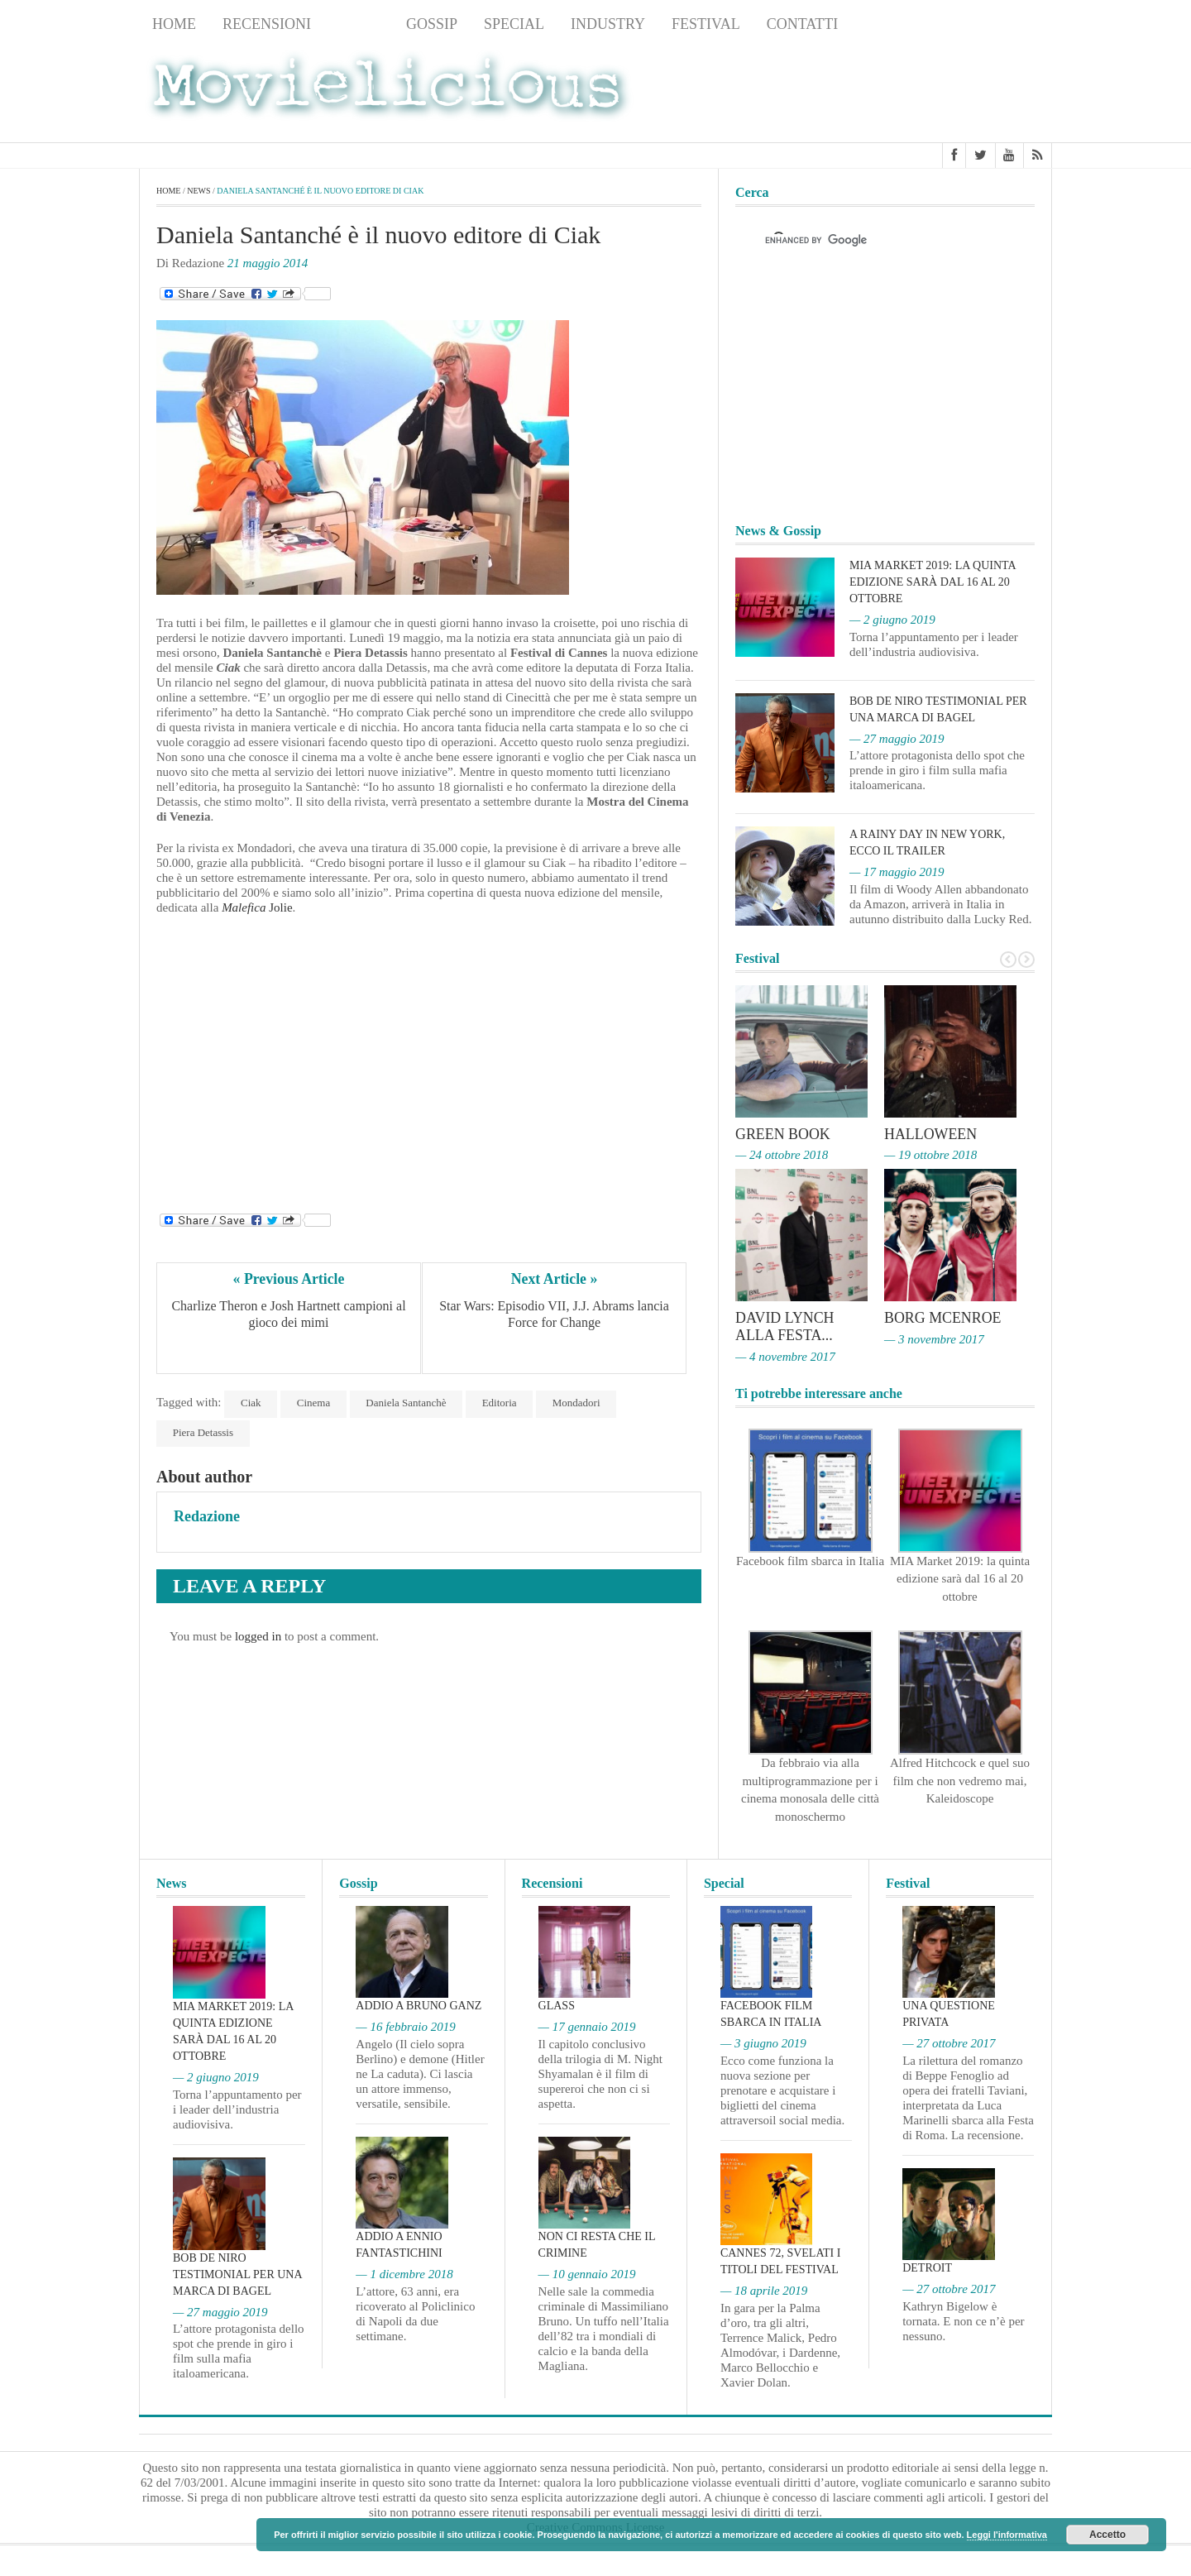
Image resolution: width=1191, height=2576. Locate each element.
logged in (258, 1636)
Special (514, 24)
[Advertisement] (919, 91)
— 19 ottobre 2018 (930, 1154)
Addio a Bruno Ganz (418, 2004)
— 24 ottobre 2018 (781, 1154)
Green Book (783, 1134)
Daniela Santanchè (407, 1402)
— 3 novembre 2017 (934, 1337)
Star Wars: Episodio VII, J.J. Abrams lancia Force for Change (555, 1315)
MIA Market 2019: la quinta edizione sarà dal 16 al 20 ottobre (932, 582)
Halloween (931, 1134)
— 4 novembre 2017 (785, 1354)
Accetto (1107, 2534)
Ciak (251, 1402)
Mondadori (578, 1402)
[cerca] (870, 240)
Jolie (257, 907)
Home (174, 24)
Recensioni (266, 24)
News (358, 24)
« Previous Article (289, 1278)
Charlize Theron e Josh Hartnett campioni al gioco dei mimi (290, 1315)
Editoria (501, 1402)
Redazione (207, 1516)
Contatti (803, 24)
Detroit (927, 2266)
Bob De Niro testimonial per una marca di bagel (237, 2272)
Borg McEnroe (943, 1317)
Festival (706, 24)
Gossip (431, 24)
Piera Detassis (203, 1432)
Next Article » (554, 1278)
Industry (608, 24)
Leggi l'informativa (1007, 2535)
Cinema (314, 1402)
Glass (556, 2004)
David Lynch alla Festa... (785, 1325)
